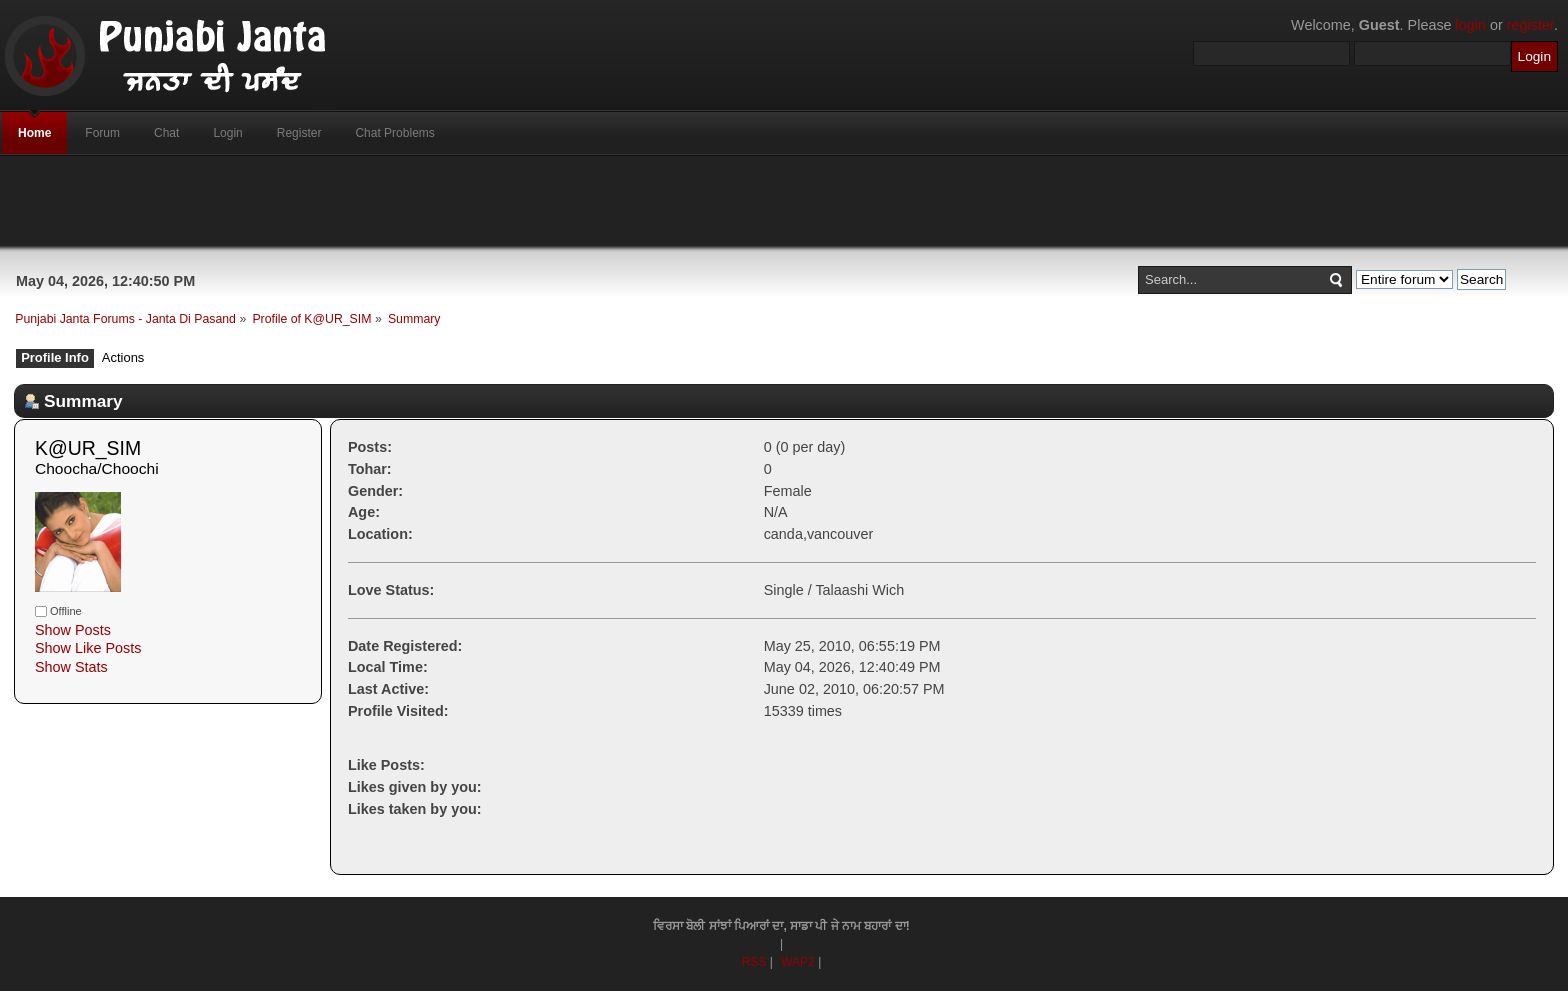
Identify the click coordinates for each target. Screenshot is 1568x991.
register (1530, 25)
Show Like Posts (88, 648)
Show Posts (73, 630)
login (1471, 25)
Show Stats (71, 667)
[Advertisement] (784, 201)
